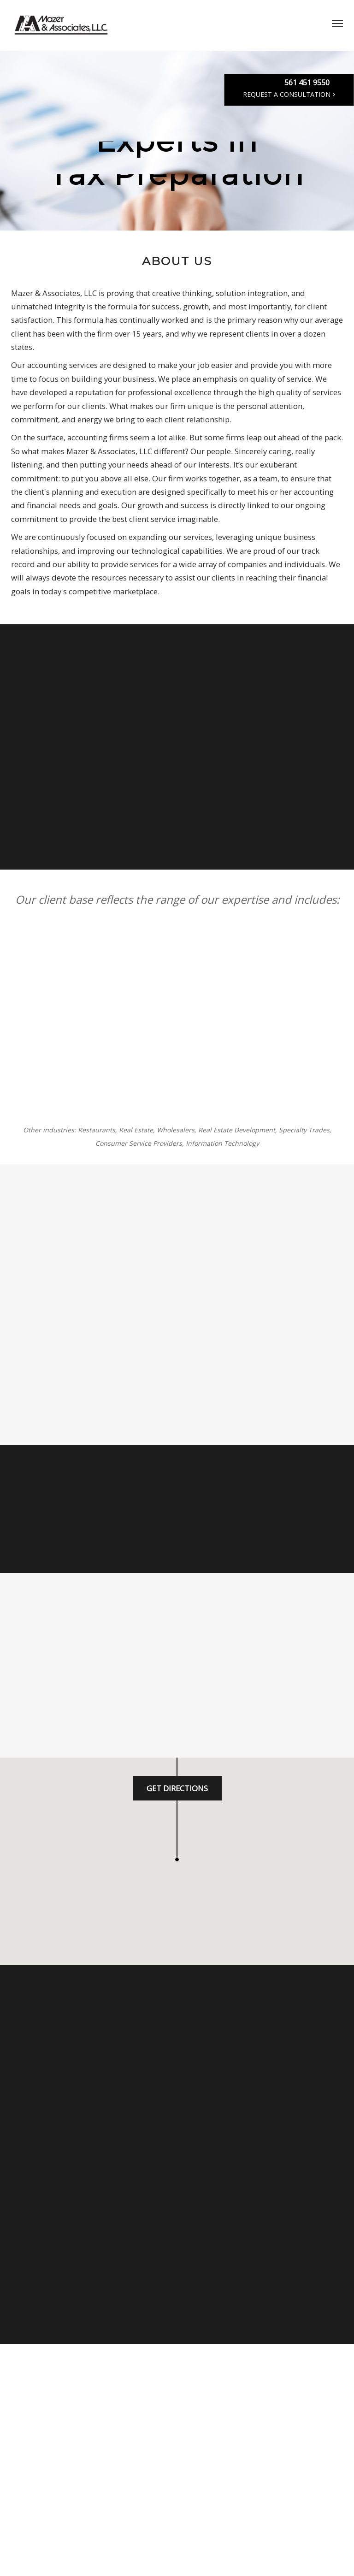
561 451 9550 (307, 82)
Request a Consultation (289, 94)
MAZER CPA (61, 25)
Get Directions (177, 1788)
